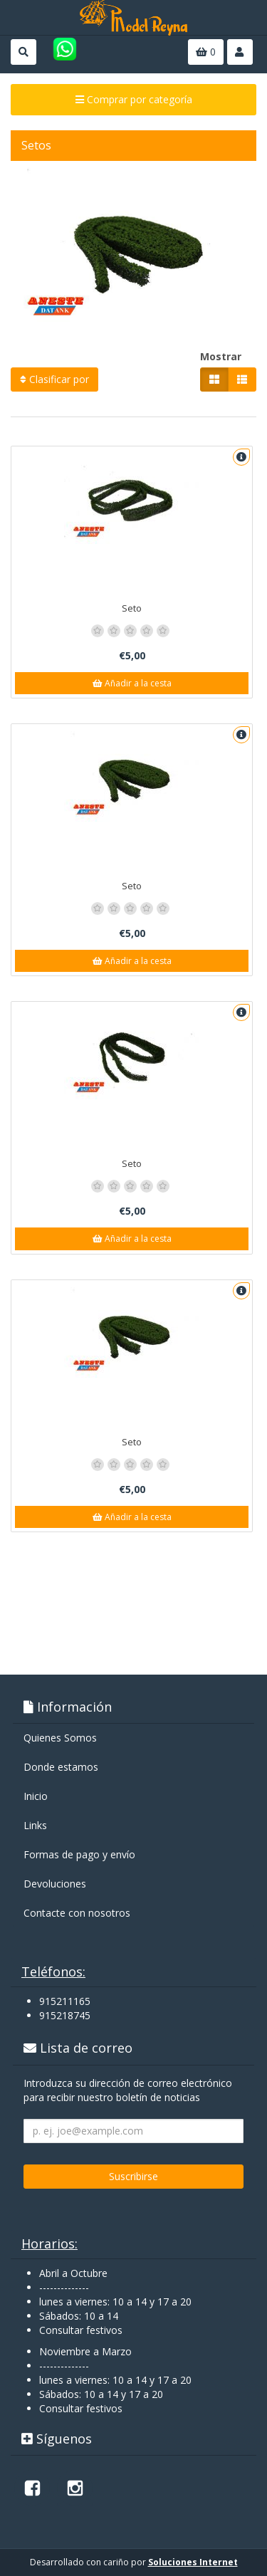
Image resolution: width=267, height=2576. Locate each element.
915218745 (64, 2015)
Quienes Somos (60, 1737)
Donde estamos (60, 1767)
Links (35, 1825)
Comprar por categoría (133, 99)
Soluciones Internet (193, 2562)
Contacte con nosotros (76, 1913)
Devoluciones (54, 1883)
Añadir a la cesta (132, 683)
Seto (132, 608)
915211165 (64, 2001)
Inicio (35, 1796)
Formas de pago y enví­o (79, 1854)
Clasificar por (54, 379)
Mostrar (220, 356)
